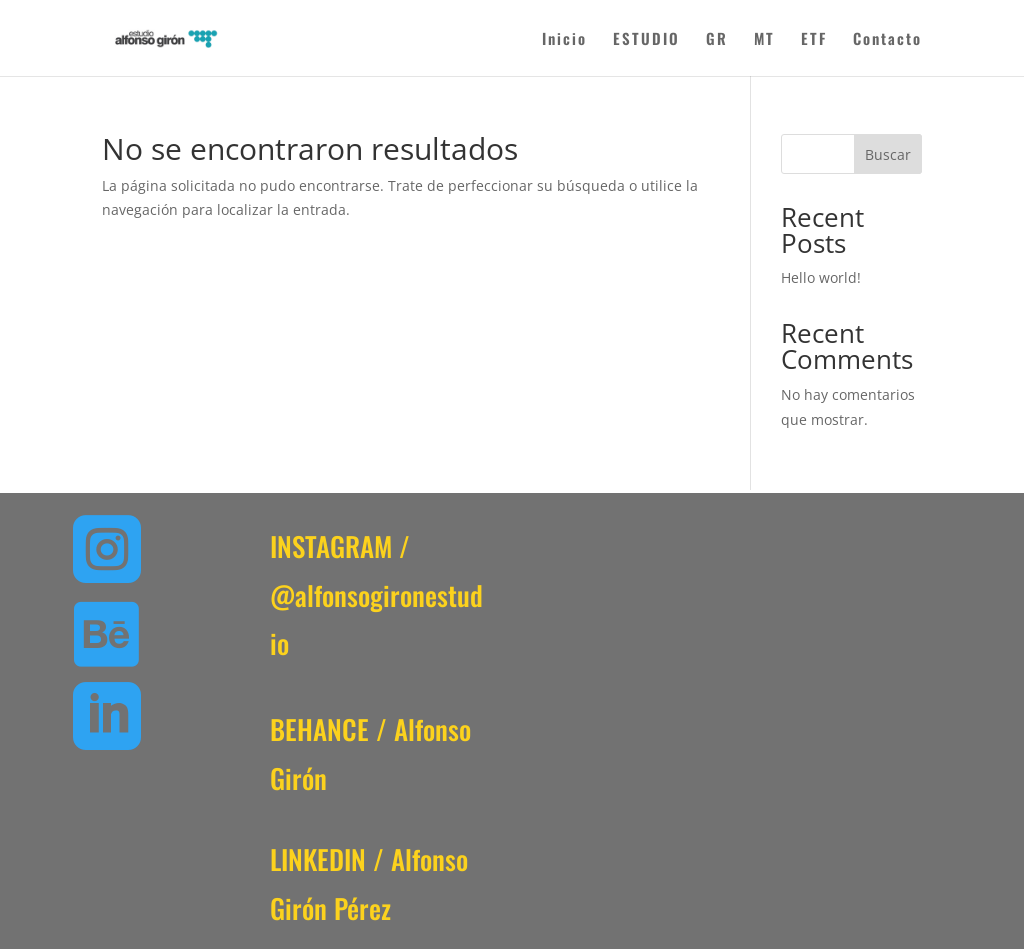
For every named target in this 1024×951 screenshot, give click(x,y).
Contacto (887, 40)
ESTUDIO (646, 40)
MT (764, 40)
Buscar (888, 154)
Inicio (564, 40)
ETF (814, 40)
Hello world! (821, 277)
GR (717, 40)
